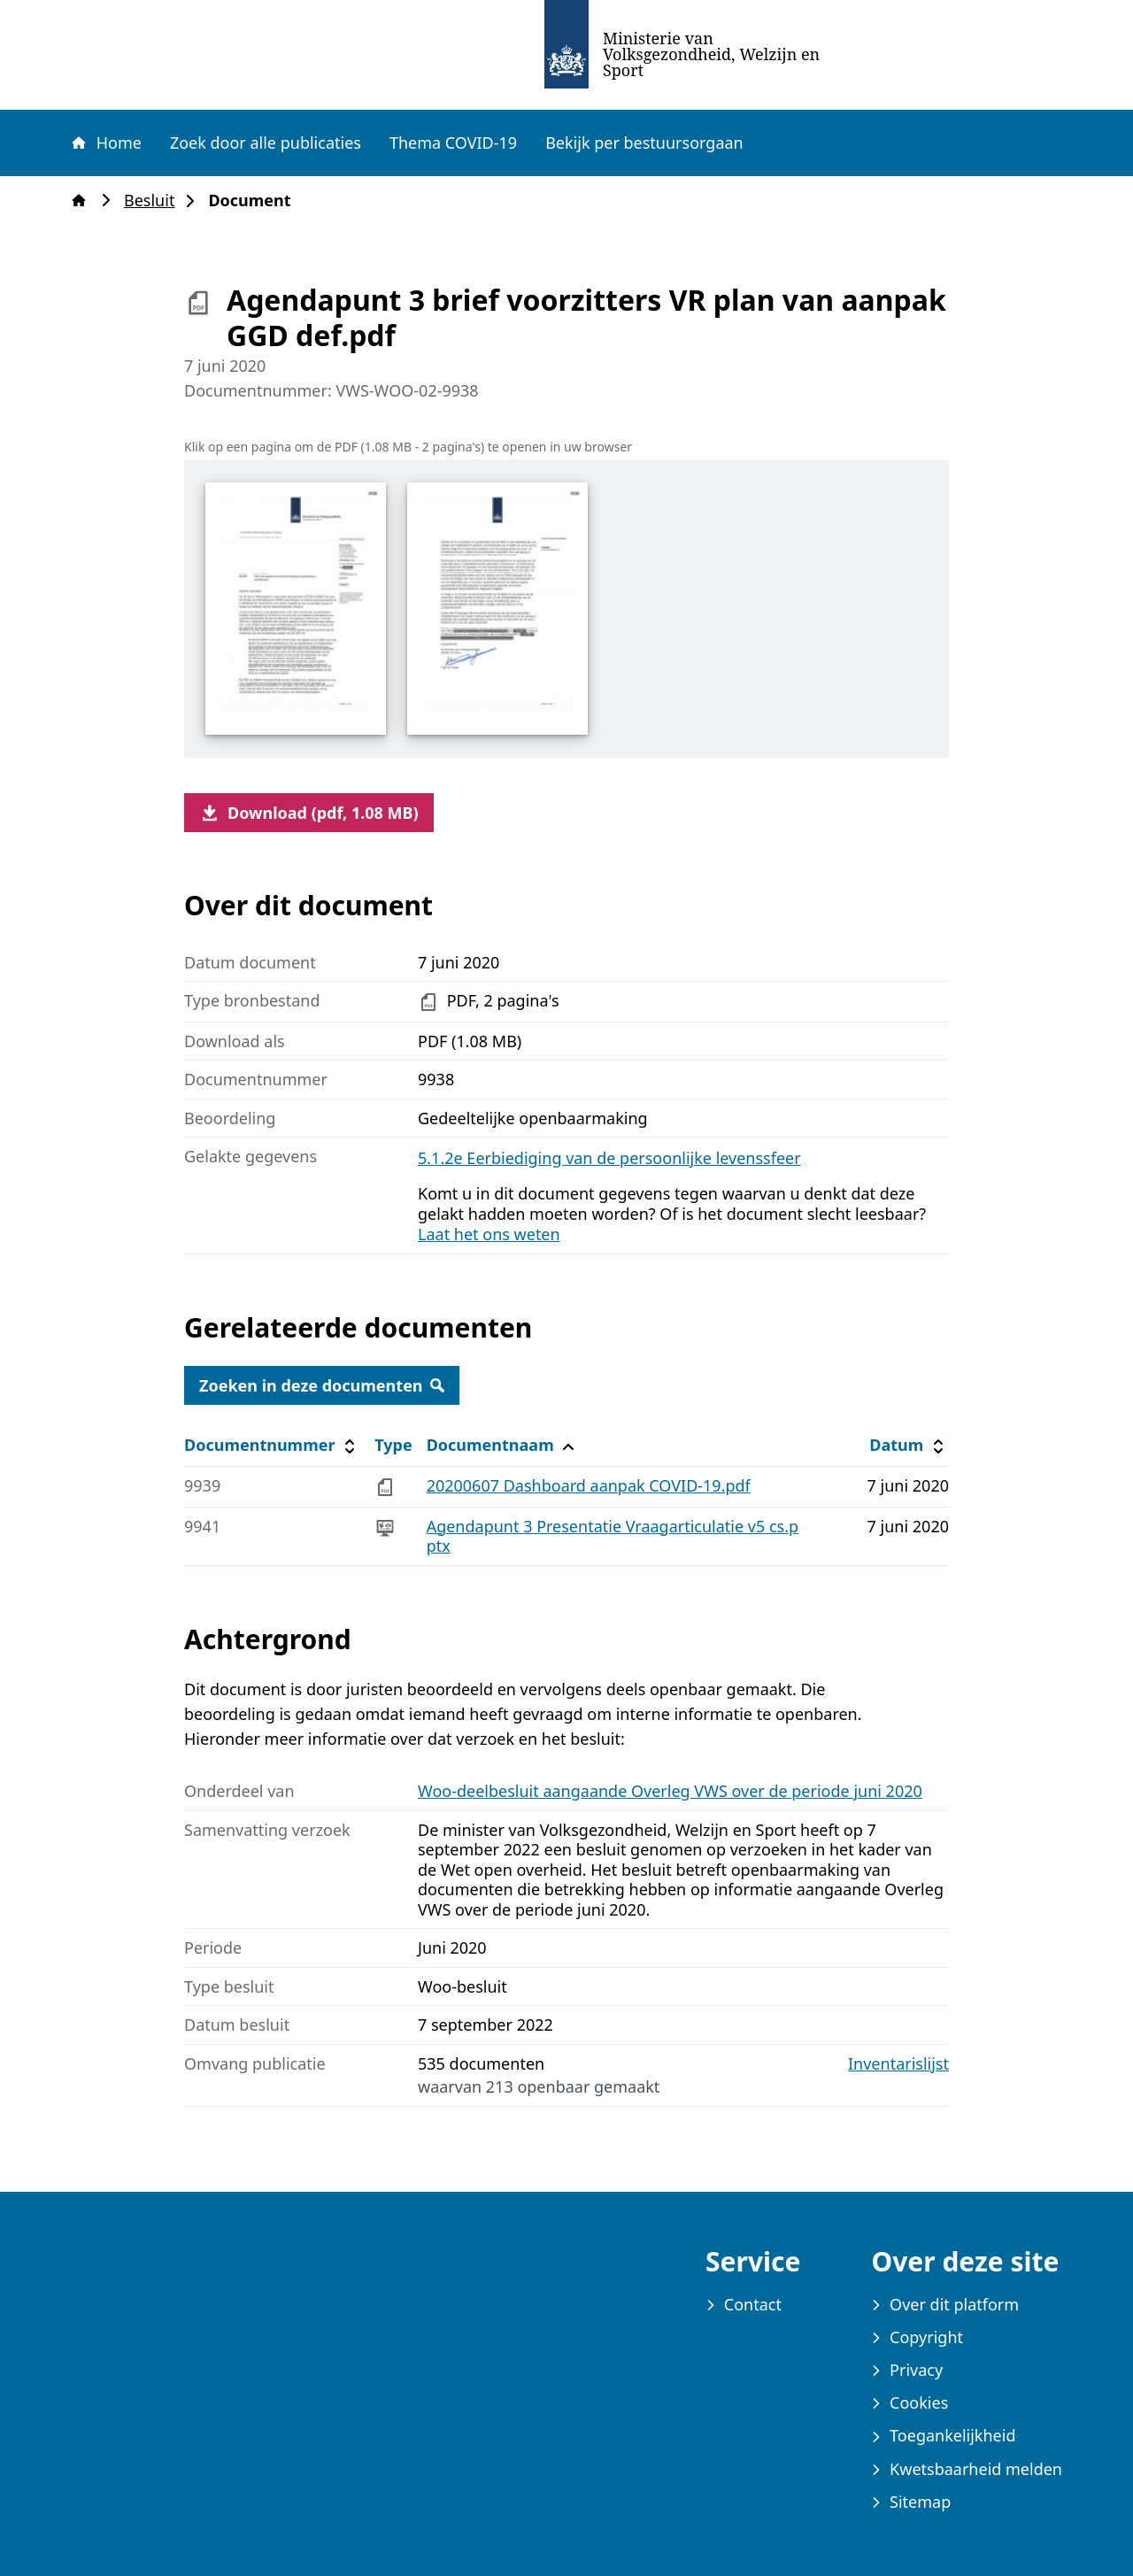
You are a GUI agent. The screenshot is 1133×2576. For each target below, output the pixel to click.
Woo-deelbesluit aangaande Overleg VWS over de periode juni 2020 (670, 1790)
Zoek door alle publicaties (265, 142)
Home (105, 142)
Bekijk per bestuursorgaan (644, 142)
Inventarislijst (898, 2064)
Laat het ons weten (489, 1234)
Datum (908, 1445)
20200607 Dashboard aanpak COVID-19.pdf (589, 1485)
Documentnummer (272, 1445)
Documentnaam (503, 1445)
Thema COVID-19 (453, 142)
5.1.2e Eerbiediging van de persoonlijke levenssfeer (609, 1157)
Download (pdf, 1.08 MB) (309, 812)
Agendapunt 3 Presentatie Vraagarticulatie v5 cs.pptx (612, 1536)
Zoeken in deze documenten (321, 1385)
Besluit (154, 200)
